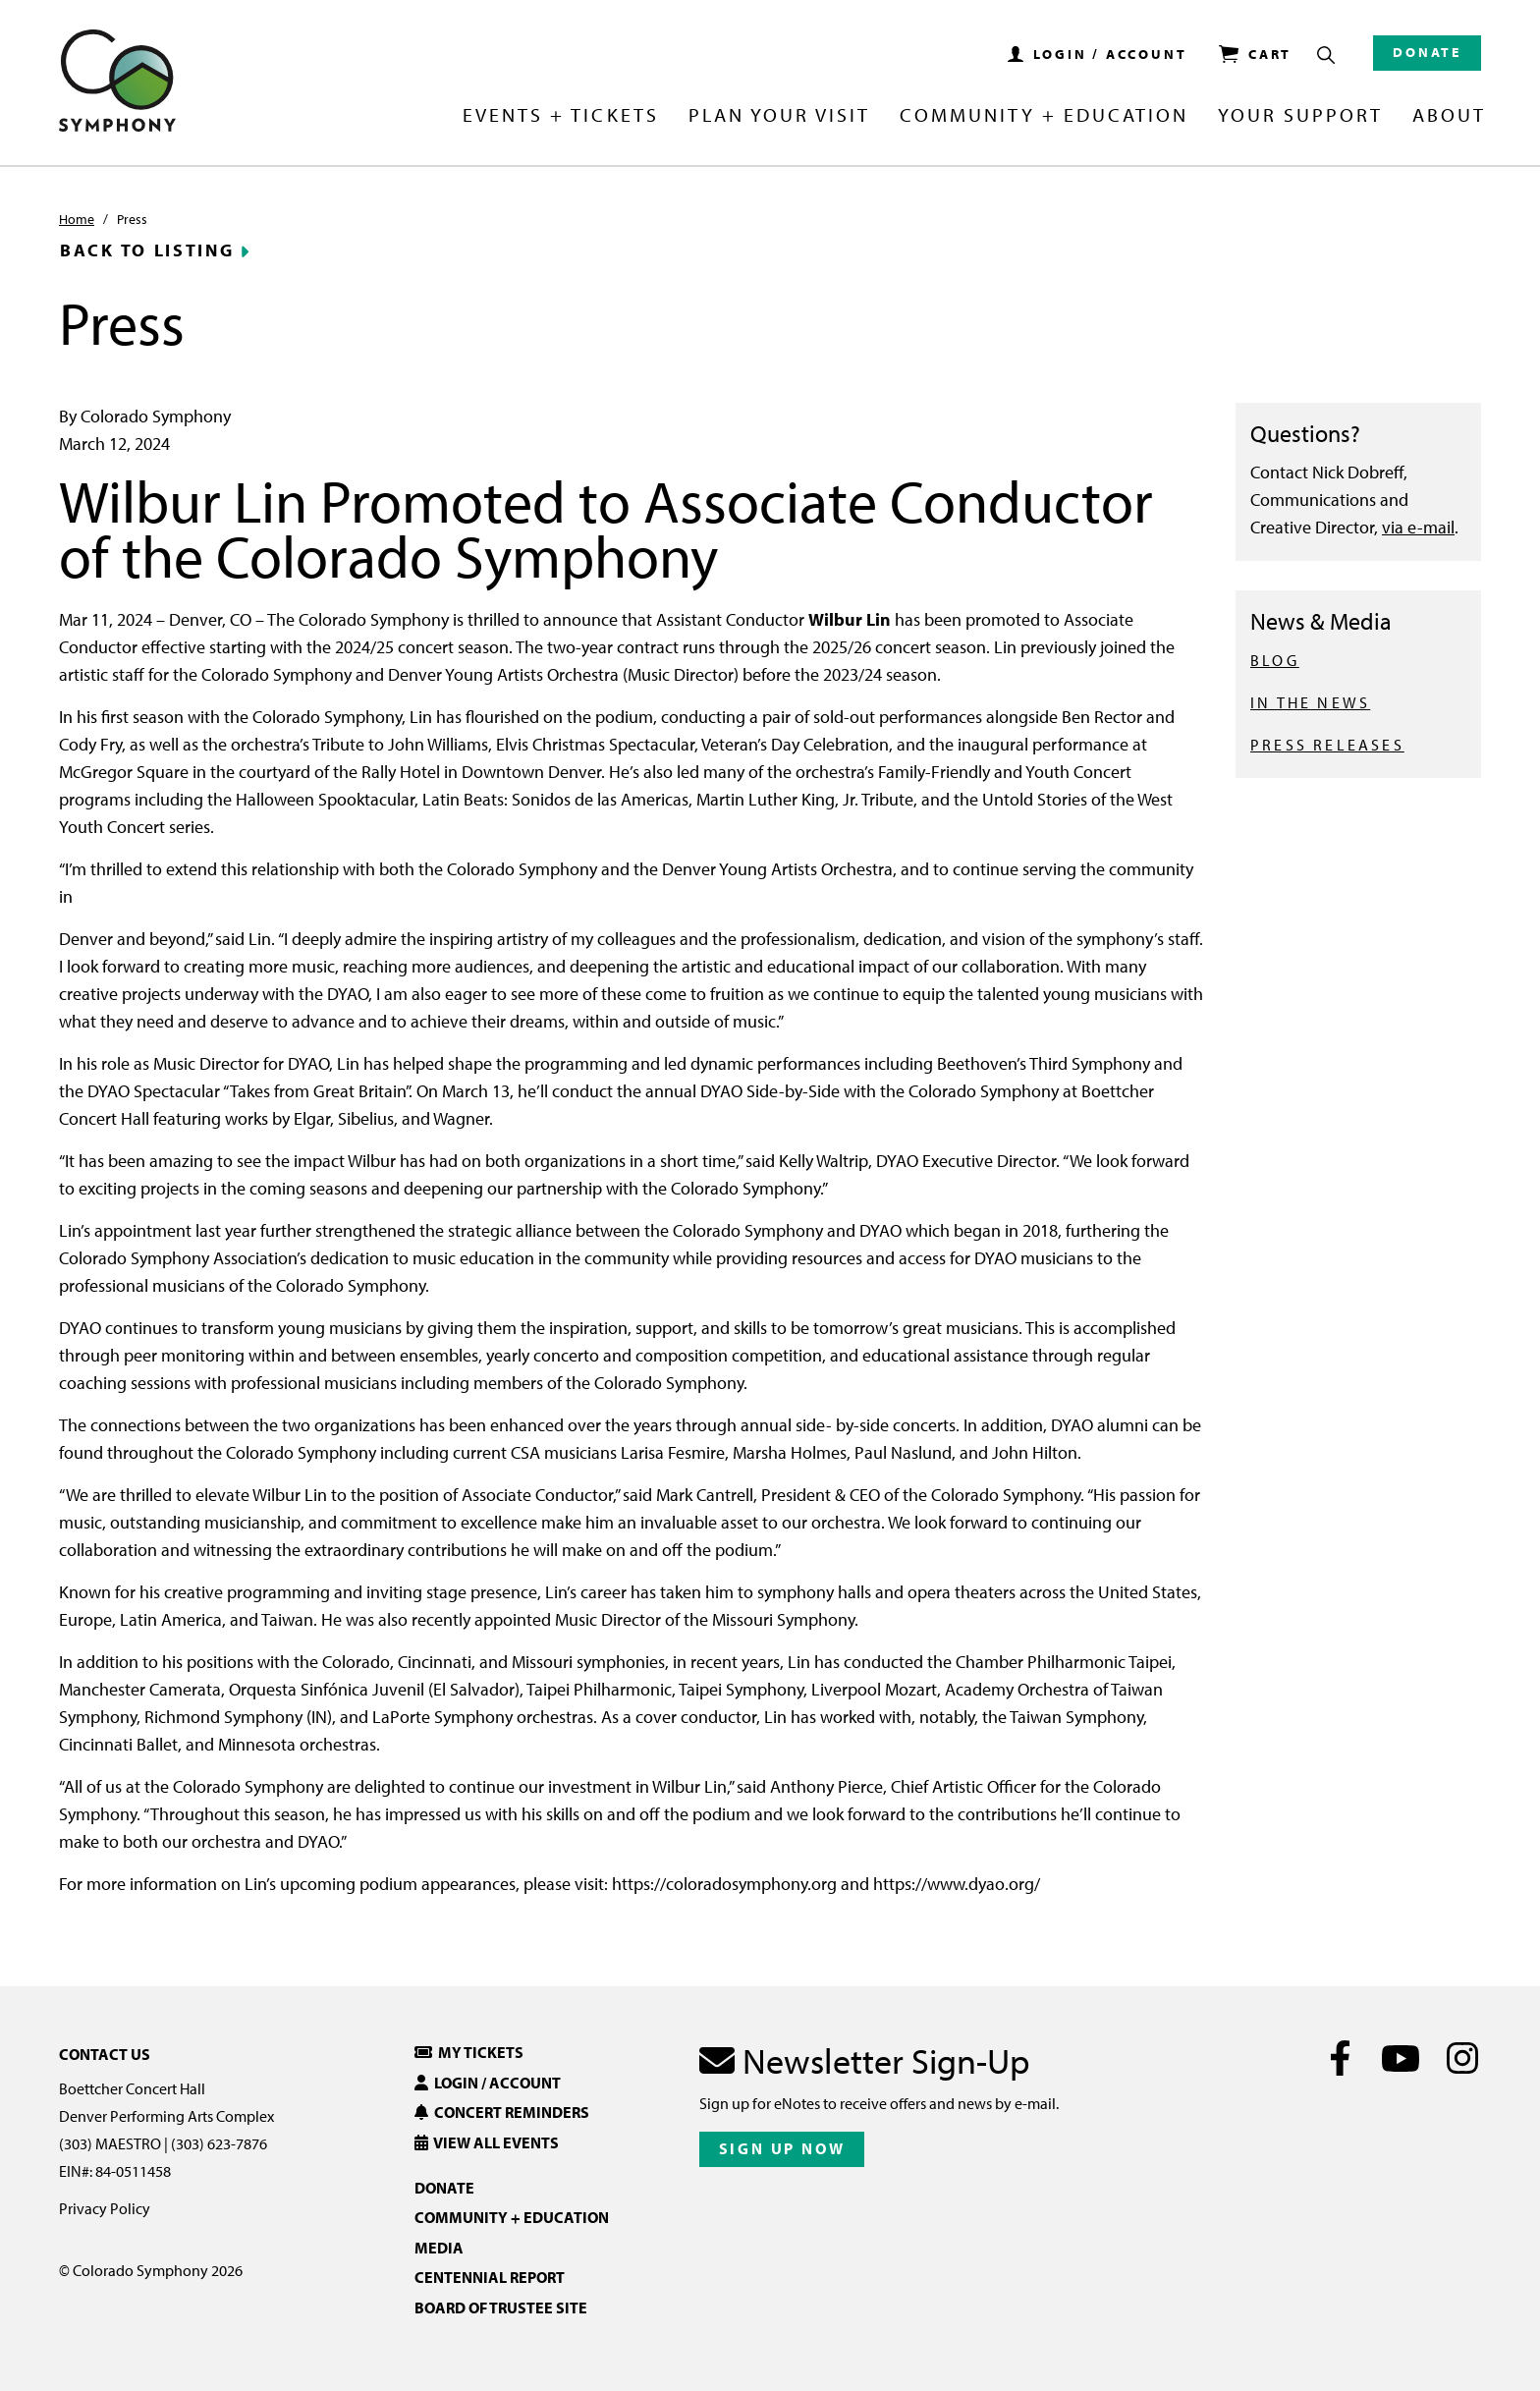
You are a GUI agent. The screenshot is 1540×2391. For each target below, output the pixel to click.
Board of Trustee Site (500, 2307)
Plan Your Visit (779, 116)
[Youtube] (1401, 2058)
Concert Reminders (501, 2112)
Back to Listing (147, 250)
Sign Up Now (782, 2148)
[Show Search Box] (1326, 55)
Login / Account (487, 2082)
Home (76, 219)
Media (439, 2247)
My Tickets (468, 2052)
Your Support (1300, 116)
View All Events (486, 2142)
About (1449, 116)
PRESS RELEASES (1327, 744)
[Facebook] (1340, 2058)
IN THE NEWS (1310, 702)
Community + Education (1044, 116)
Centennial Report (489, 2277)
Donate (1427, 52)
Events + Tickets (560, 116)
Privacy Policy (104, 2208)
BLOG (1274, 660)
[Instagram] (1462, 2058)
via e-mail (1418, 527)
